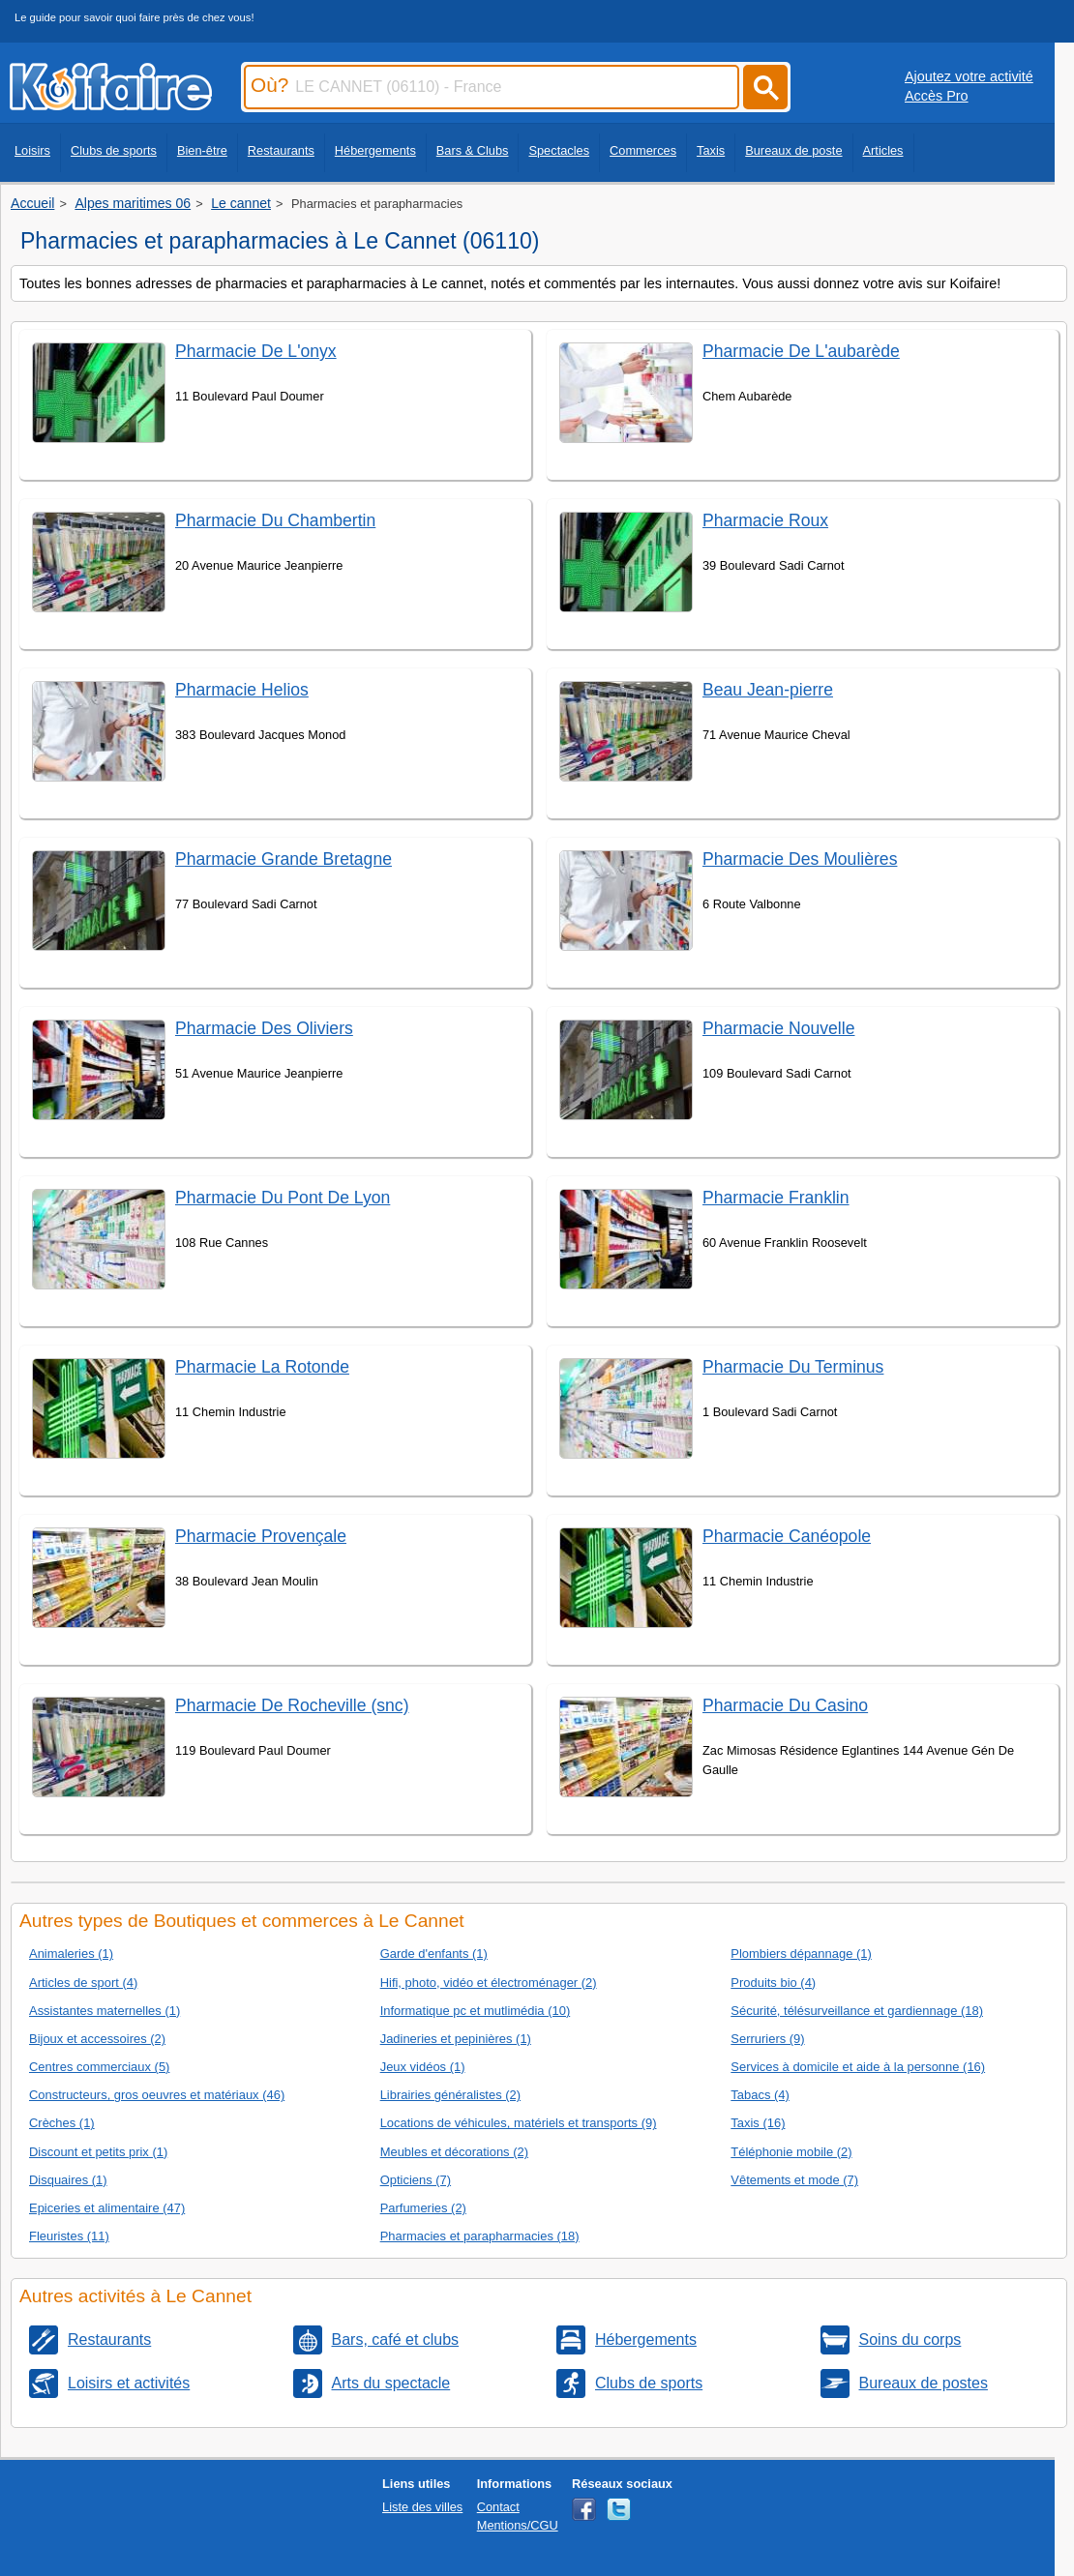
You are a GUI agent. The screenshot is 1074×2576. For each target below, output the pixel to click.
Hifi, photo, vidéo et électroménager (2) (488, 1982)
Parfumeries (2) (423, 2208)
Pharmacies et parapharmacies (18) (480, 2236)
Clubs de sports (114, 150)
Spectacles (558, 150)
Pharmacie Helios (242, 689)
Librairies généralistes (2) (450, 2094)
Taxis (711, 150)
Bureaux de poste (793, 150)
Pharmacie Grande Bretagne (283, 859)
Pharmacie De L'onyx (256, 351)
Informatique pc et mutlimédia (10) (475, 2010)
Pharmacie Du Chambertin (275, 520)
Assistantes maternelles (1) (104, 2010)
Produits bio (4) (773, 1982)
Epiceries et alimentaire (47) (107, 2208)
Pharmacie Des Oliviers (264, 1028)
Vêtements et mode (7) (794, 2180)
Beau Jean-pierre (767, 689)
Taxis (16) (758, 2123)
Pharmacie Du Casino (785, 1705)
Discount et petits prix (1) (98, 2152)
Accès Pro (937, 96)
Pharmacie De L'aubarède (801, 351)
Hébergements (375, 150)
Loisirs (32, 150)
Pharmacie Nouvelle (778, 1028)
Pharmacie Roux (765, 520)
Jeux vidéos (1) (422, 2066)
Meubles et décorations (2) (454, 2152)
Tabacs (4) (760, 2094)
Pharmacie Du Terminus (792, 1367)
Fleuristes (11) (69, 2236)
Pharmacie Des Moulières (799, 859)
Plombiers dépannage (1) (801, 1953)
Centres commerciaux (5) (99, 2066)
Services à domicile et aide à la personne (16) (858, 2066)
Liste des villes (422, 2507)
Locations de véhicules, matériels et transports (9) (518, 2123)
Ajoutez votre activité (969, 76)
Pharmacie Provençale (260, 1536)
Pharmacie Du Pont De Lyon (282, 1197)
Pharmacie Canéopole (786, 1536)
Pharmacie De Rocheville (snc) (292, 1705)
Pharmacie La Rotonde (262, 1367)
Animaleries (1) (71, 1953)
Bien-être (202, 150)
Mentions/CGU (517, 2525)
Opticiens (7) (415, 2180)
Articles (883, 150)
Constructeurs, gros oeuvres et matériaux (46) (156, 2094)
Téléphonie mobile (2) (791, 2152)
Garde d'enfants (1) (434, 1953)
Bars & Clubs (472, 150)
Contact (498, 2507)
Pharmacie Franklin (776, 1197)
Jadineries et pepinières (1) (455, 2038)
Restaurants (281, 150)
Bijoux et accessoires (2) (97, 2038)
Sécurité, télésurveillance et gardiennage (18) (857, 2010)
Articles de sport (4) (83, 1982)
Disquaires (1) (68, 2180)
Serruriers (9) (767, 2038)
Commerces (643, 150)
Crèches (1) (62, 2123)
